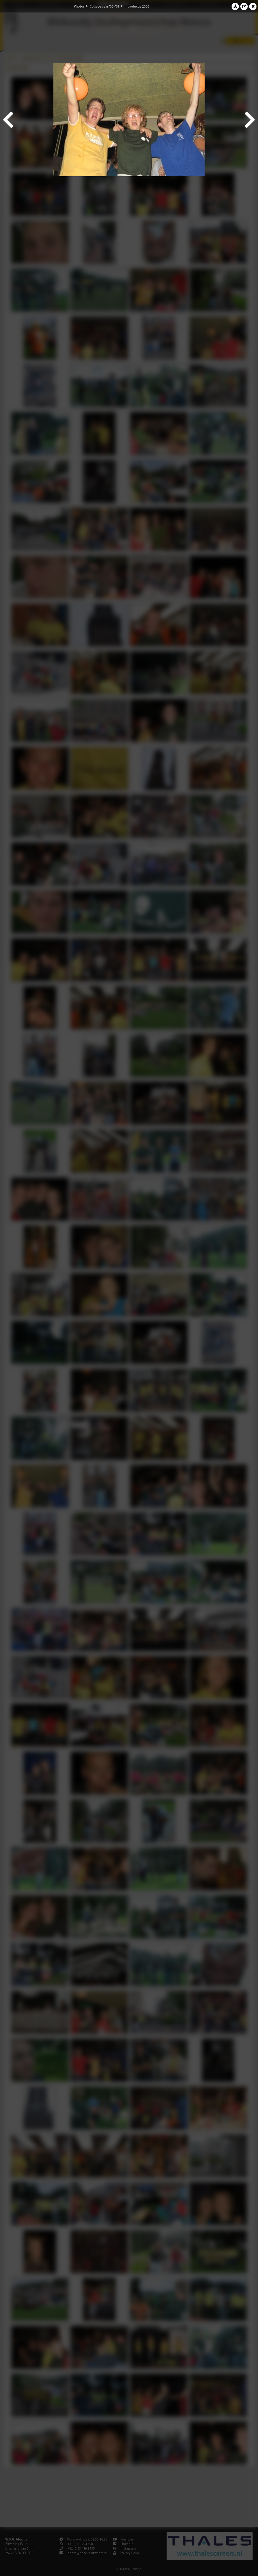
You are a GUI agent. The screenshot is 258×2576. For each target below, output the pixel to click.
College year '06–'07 (104, 6)
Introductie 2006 (136, 6)
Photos (79, 6)
